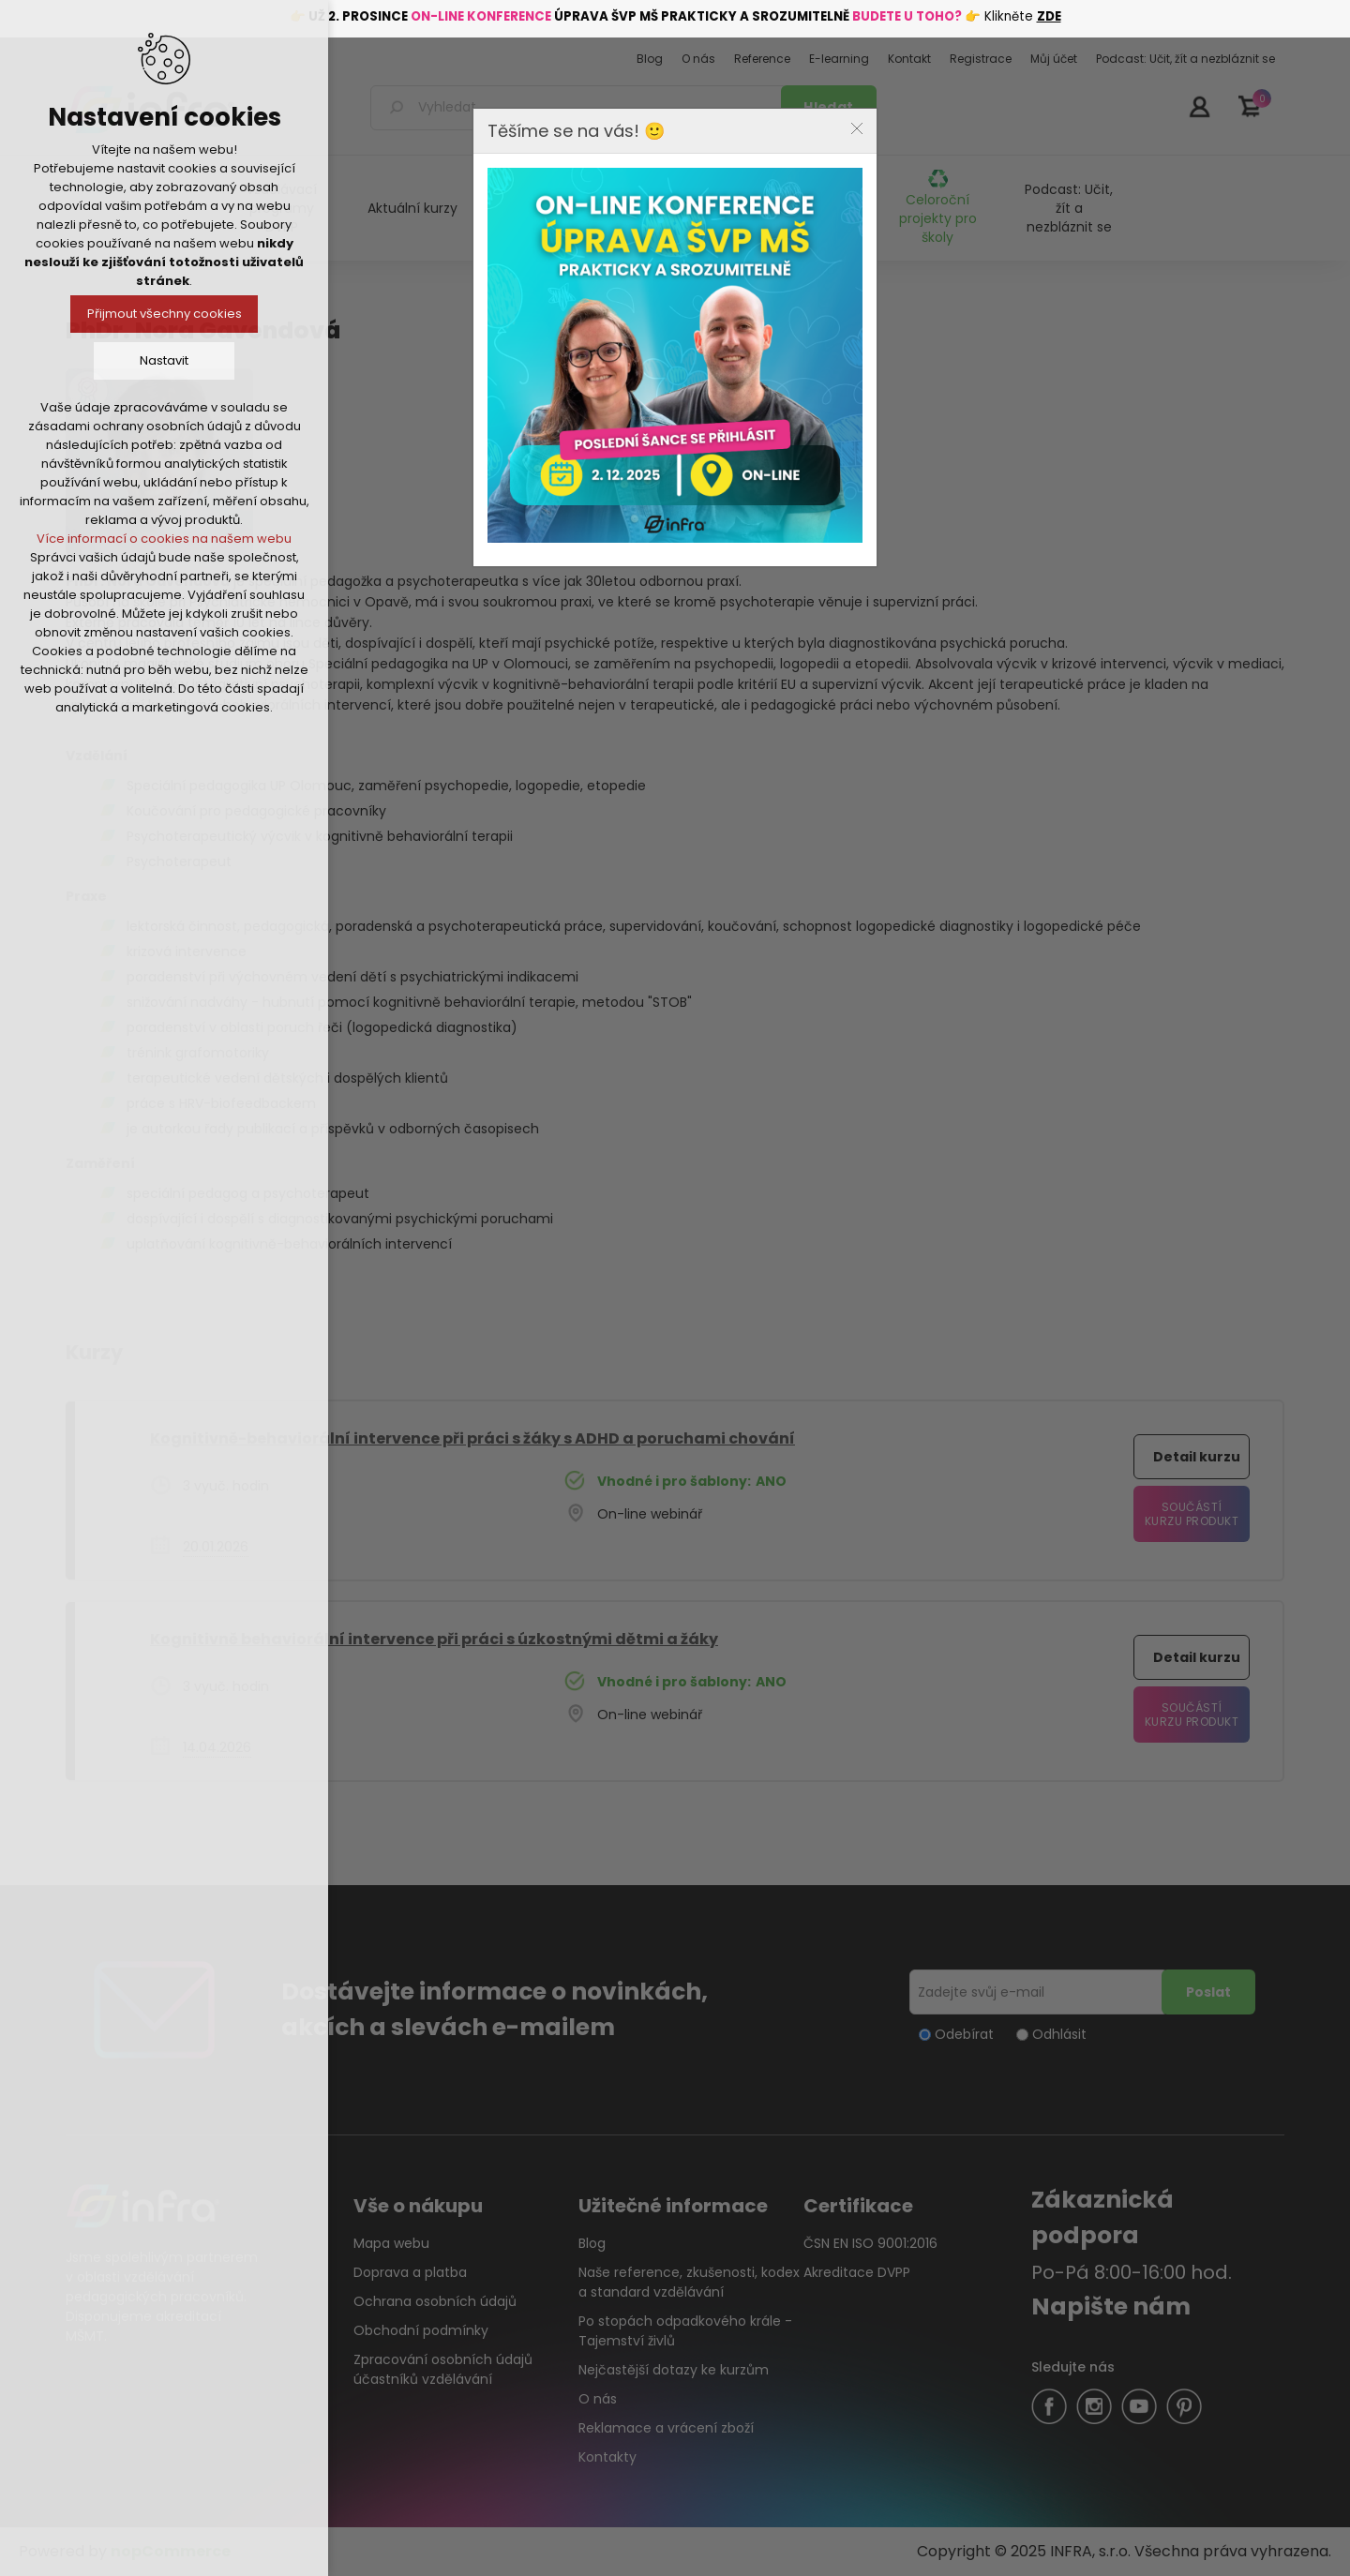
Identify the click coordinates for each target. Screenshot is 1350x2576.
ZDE (1049, 16)
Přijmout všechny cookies (164, 313)
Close (857, 128)
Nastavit (164, 360)
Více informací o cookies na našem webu (164, 538)
